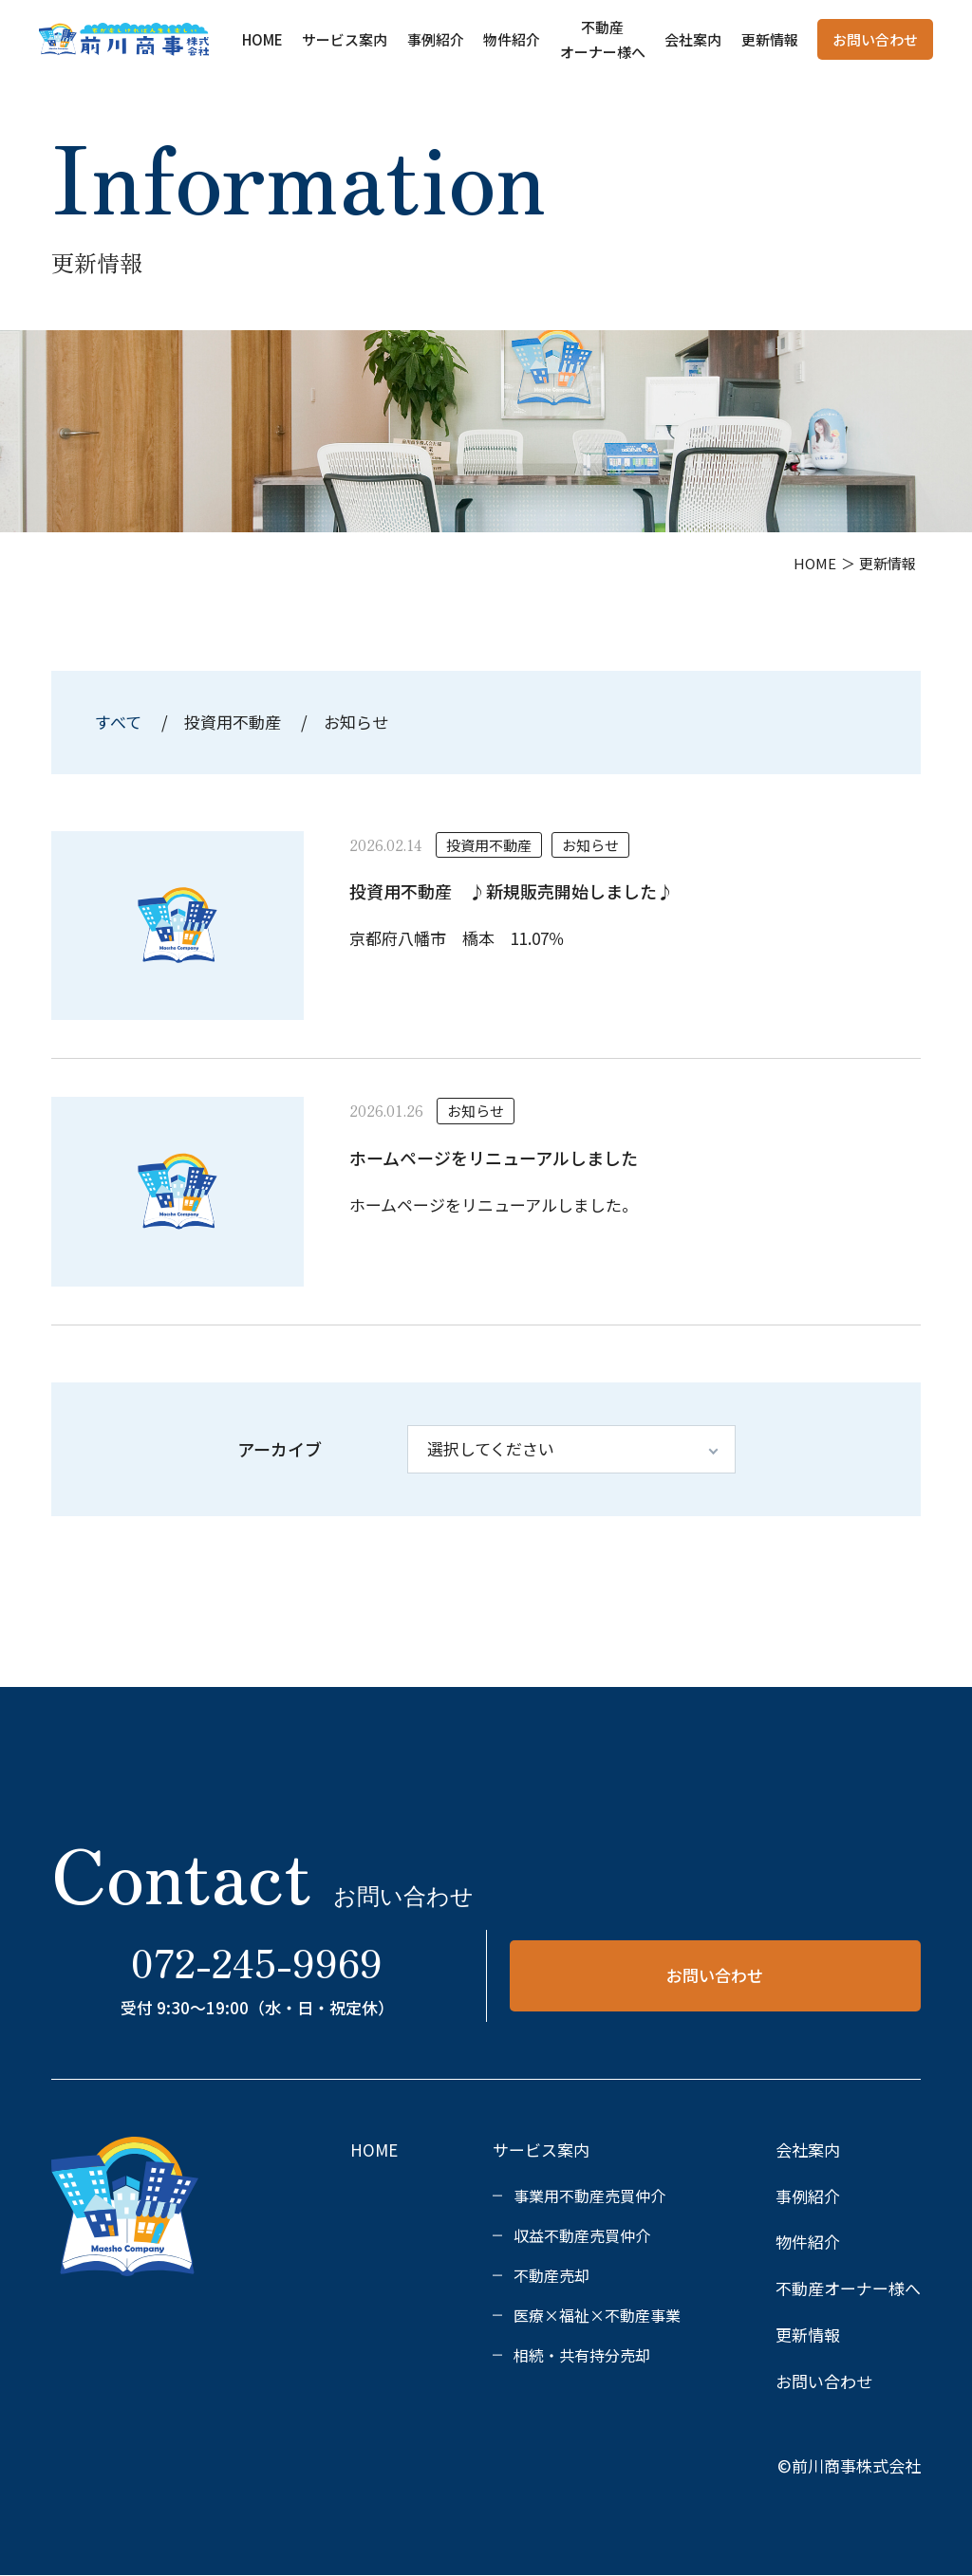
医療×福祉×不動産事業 (597, 2315)
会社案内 (692, 39)
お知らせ (356, 721)
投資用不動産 (232, 721)
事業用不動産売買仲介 (589, 2195)
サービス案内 (344, 39)
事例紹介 (435, 39)
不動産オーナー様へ (848, 2288)
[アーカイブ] (571, 1449)
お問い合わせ (875, 39)
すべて (120, 721)
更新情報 (769, 39)
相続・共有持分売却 (582, 2355)
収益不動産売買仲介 (582, 2235)
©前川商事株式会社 (849, 2465)
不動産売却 (551, 2275)
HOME (262, 39)
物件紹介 (511, 39)
